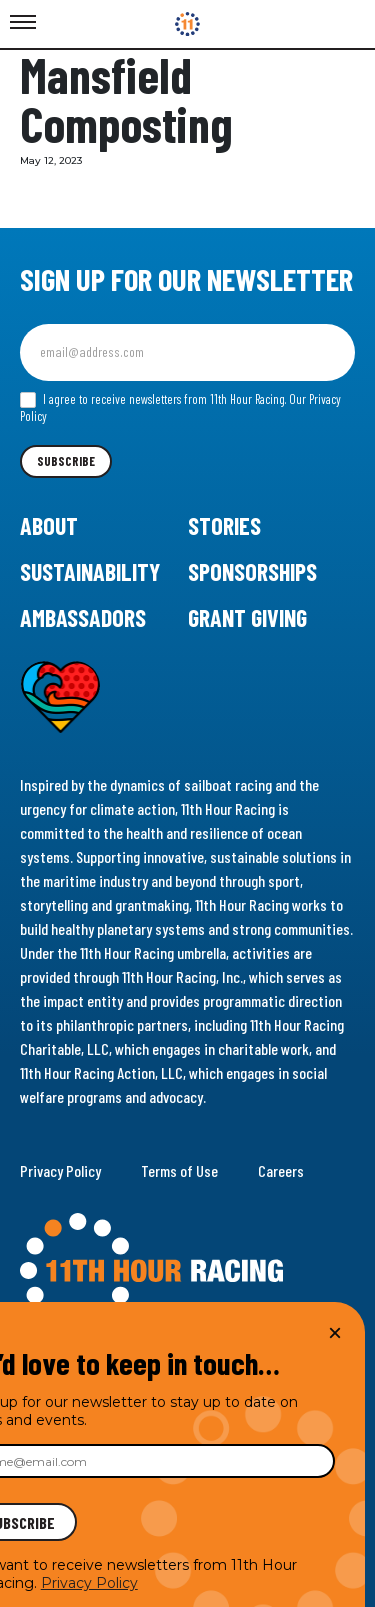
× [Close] (335, 1332)
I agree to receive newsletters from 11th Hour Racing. (180, 408)
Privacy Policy (60, 1170)
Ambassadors (83, 617)
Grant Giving (247, 617)
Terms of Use (179, 1170)
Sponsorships (252, 571)
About (49, 525)
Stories (224, 525)
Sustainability (90, 571)
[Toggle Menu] (23, 23)
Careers (281, 1170)
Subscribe (66, 461)
